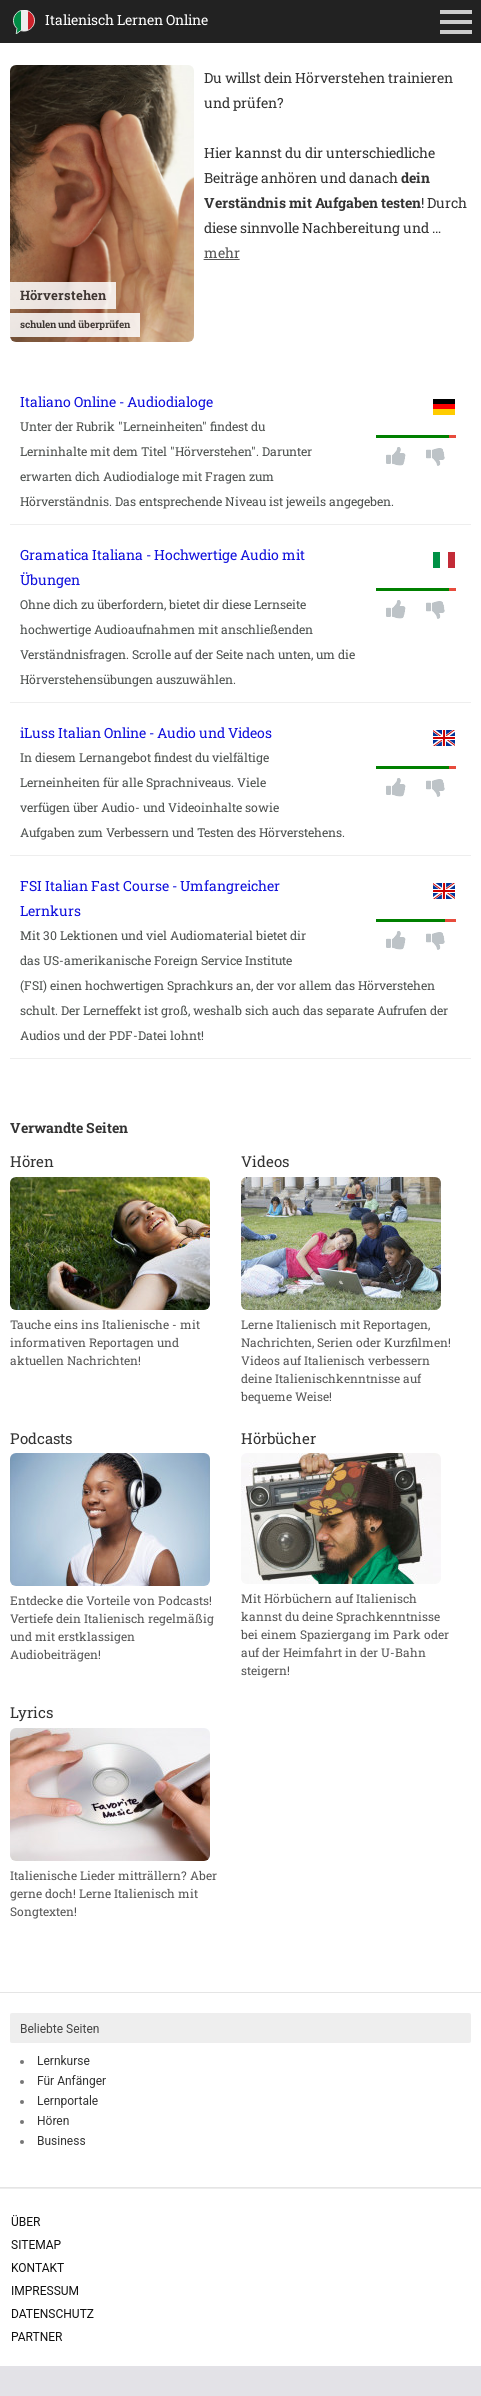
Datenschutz (52, 2314)
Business (61, 2141)
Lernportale (67, 2101)
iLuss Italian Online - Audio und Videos (146, 732)
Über (25, 2222)
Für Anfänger (71, 2081)
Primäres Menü (460, 24)
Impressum (45, 2291)
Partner (36, 2337)
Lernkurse (63, 2061)
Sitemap (36, 2245)
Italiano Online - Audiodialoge (116, 401)
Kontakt (37, 2268)
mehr (222, 252)
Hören (53, 2121)
